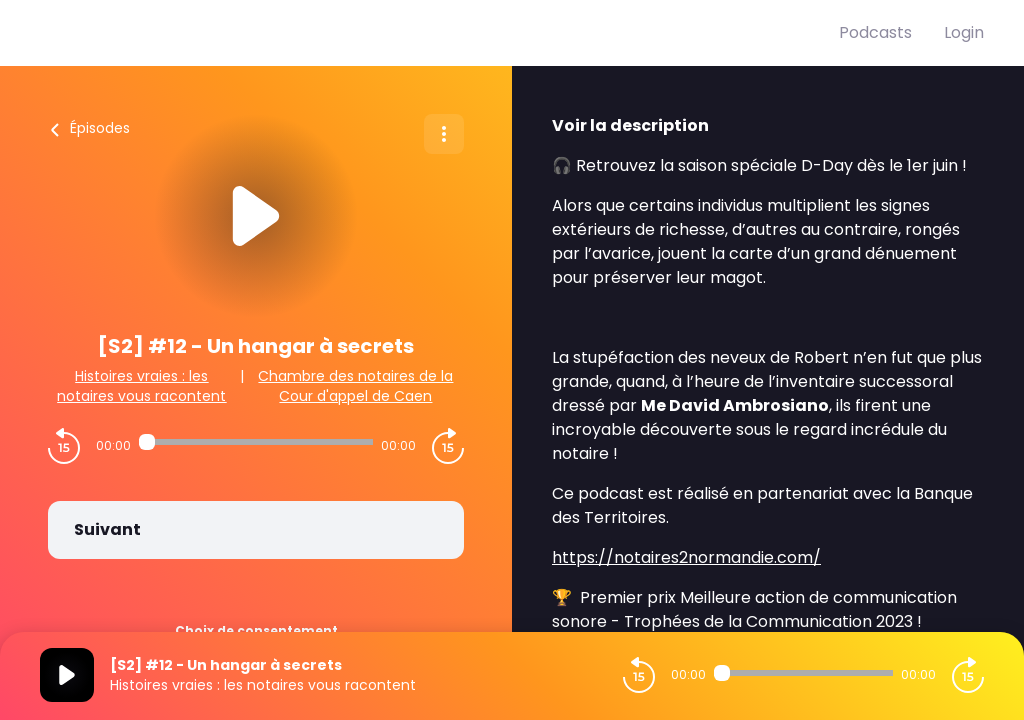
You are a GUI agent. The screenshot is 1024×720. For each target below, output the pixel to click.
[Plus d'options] (444, 134)
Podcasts (875, 32)
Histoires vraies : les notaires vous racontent (141, 386)
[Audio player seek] (256, 442)
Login (964, 32)
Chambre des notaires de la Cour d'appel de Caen (355, 386)
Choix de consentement (256, 630)
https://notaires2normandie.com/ (686, 557)
